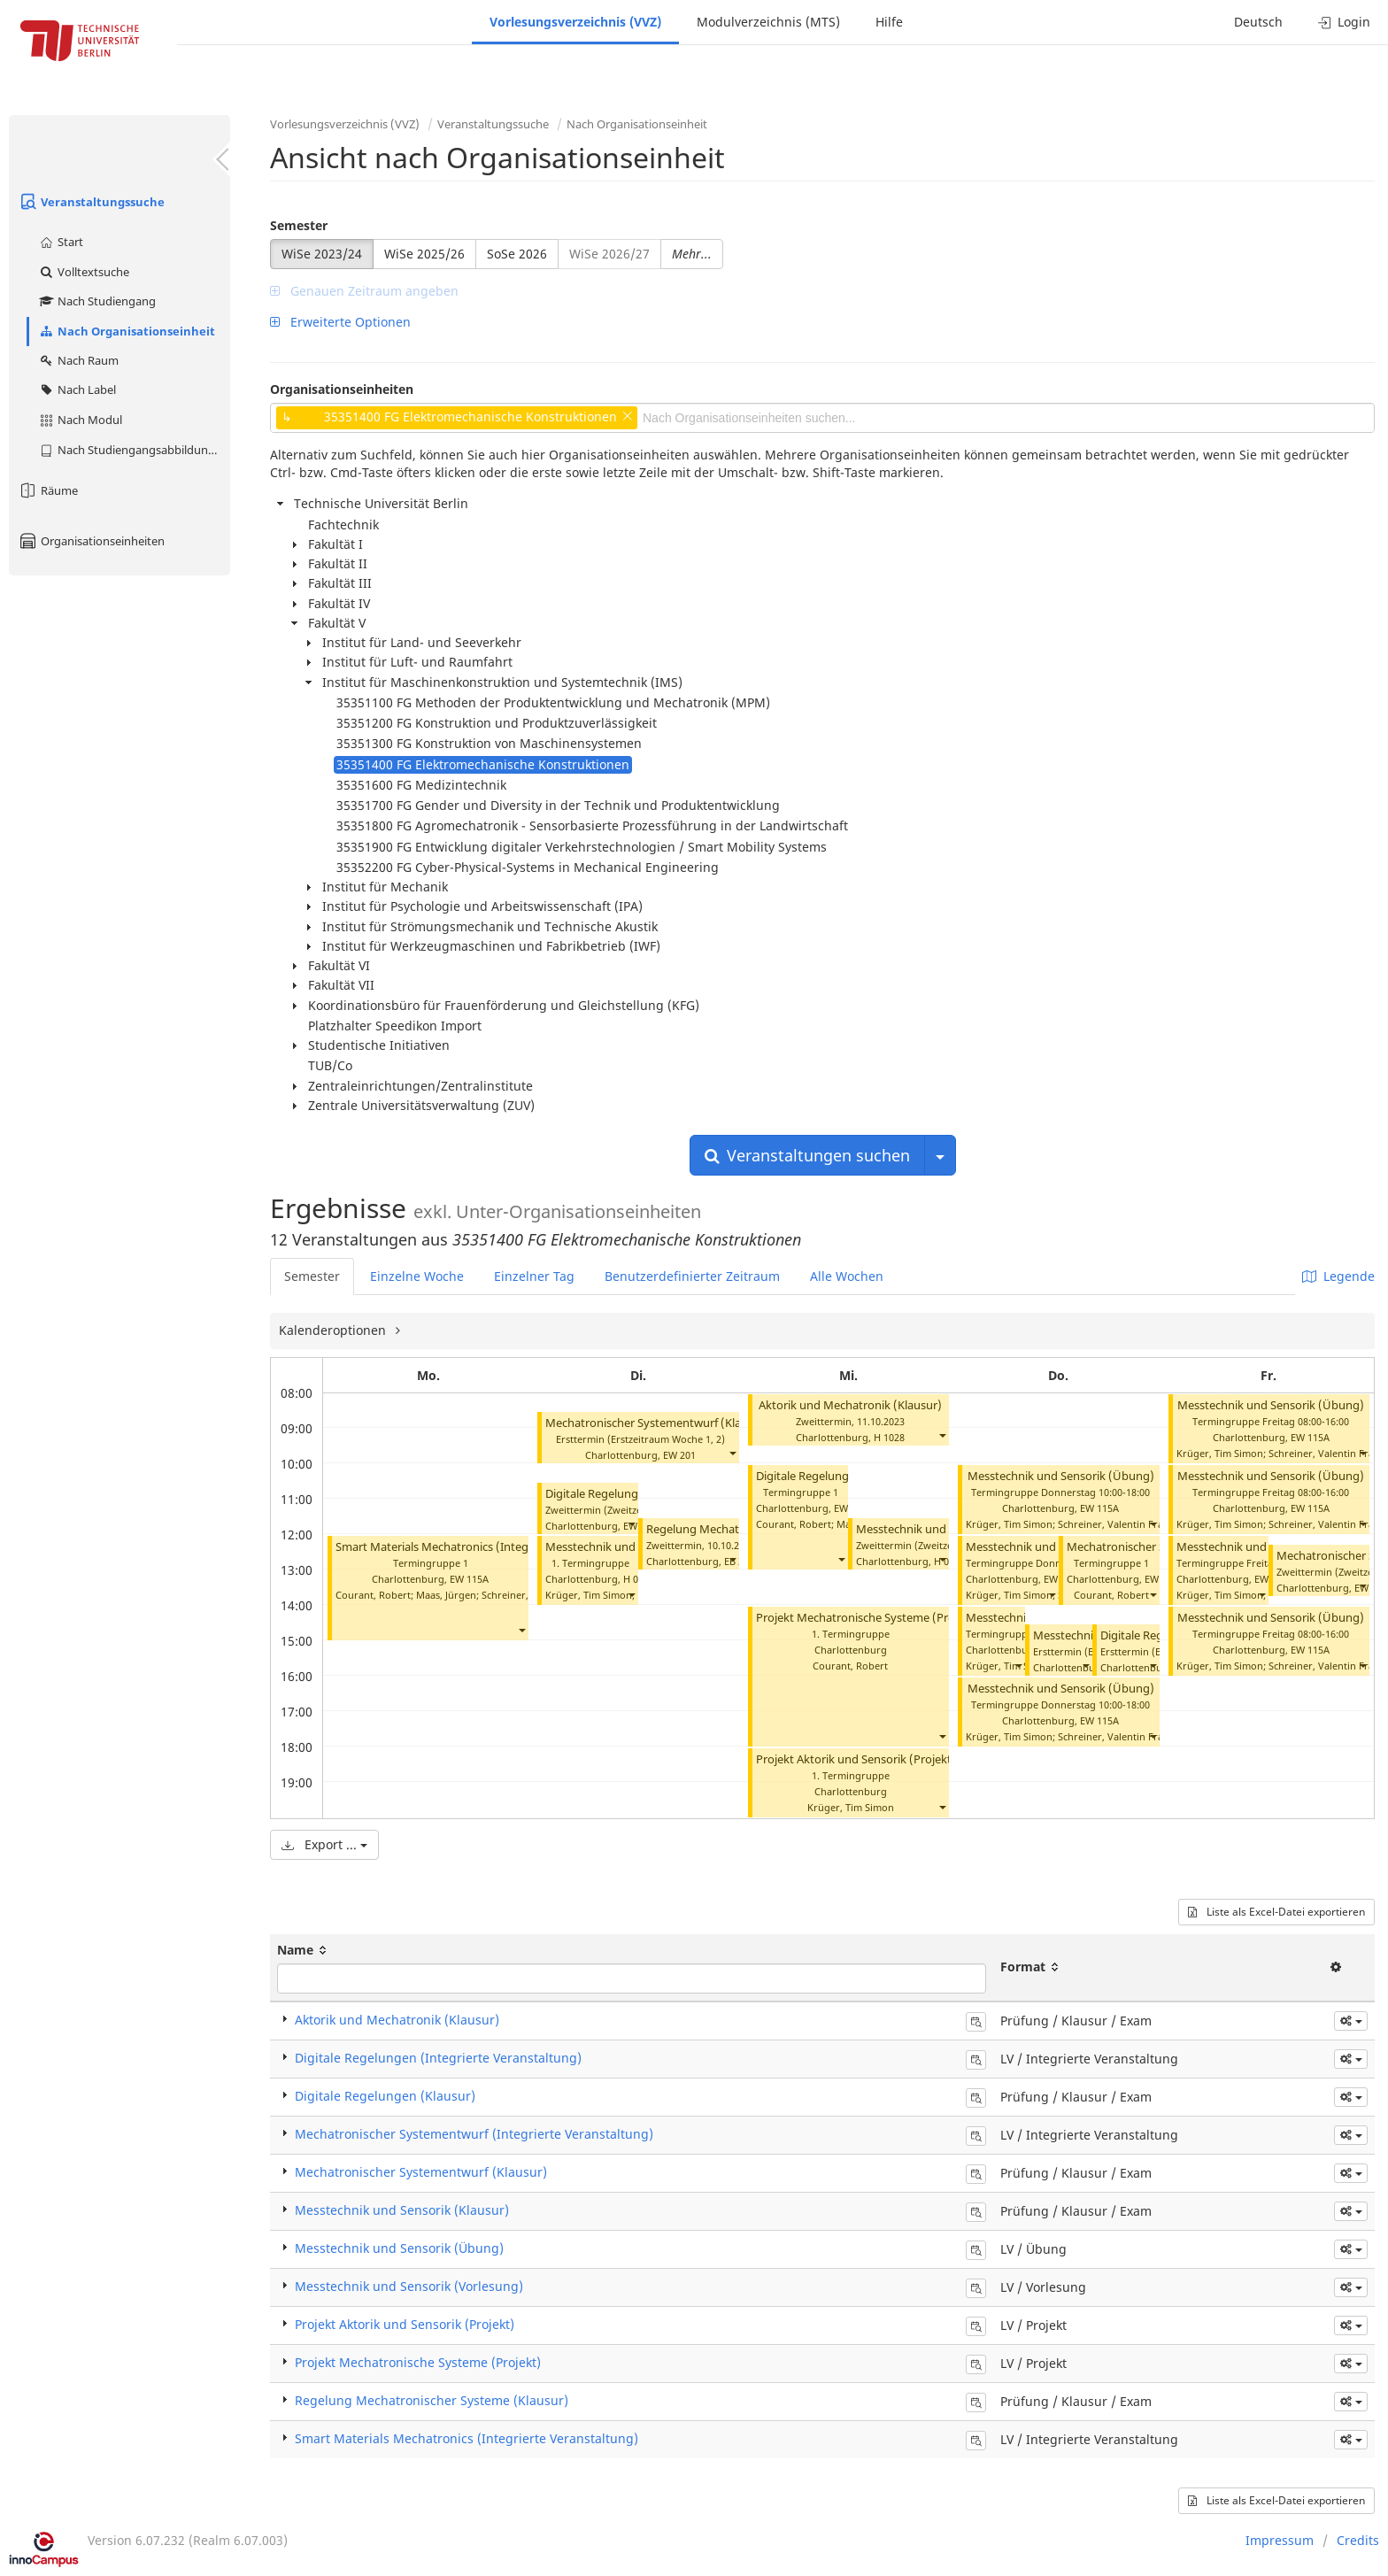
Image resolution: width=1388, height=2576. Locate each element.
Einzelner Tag (534, 1276)
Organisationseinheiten (91, 541)
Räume (48, 490)
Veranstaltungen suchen (807, 1155)
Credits (1358, 2540)
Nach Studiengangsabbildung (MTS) (134, 450)
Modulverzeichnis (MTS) (768, 21)
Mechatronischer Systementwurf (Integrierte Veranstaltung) (474, 2133)
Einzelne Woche (417, 1276)
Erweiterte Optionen (340, 321)
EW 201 (679, 1455)
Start (60, 242)
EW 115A (469, 1578)
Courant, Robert (373, 1594)
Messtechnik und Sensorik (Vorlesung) (409, 2286)
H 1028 (889, 1437)
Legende (1338, 1276)
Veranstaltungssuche (91, 202)
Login (1344, 21)
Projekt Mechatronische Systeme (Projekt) (867, 1617)
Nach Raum (78, 360)
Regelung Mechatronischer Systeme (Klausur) (431, 2400)
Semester (299, 225)
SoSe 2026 (517, 253)
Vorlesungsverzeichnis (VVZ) (575, 21)
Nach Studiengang (97, 301)
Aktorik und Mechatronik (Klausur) (850, 1405)
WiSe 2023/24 (321, 253)
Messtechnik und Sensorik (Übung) (1061, 1476)
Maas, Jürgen (446, 1594)
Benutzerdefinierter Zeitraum (692, 1276)
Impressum (1279, 2540)
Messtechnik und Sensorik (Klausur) (402, 2210)
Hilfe (889, 21)
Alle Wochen (846, 1276)
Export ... (324, 1844)
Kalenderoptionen (334, 1330)
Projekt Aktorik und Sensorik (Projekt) (856, 1759)
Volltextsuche (83, 272)
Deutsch (1258, 21)
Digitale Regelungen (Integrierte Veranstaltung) (438, 2057)
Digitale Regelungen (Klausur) (624, 1493)
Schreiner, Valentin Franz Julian (1130, 1524)
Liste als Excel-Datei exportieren (1276, 1911)
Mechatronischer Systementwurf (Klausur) (657, 1423)
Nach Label (77, 389)
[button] (521, 1630)
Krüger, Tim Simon (588, 1594)
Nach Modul (80, 420)
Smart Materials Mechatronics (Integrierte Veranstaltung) (487, 1546)
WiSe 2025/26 (424, 253)
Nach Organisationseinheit (126, 331)
